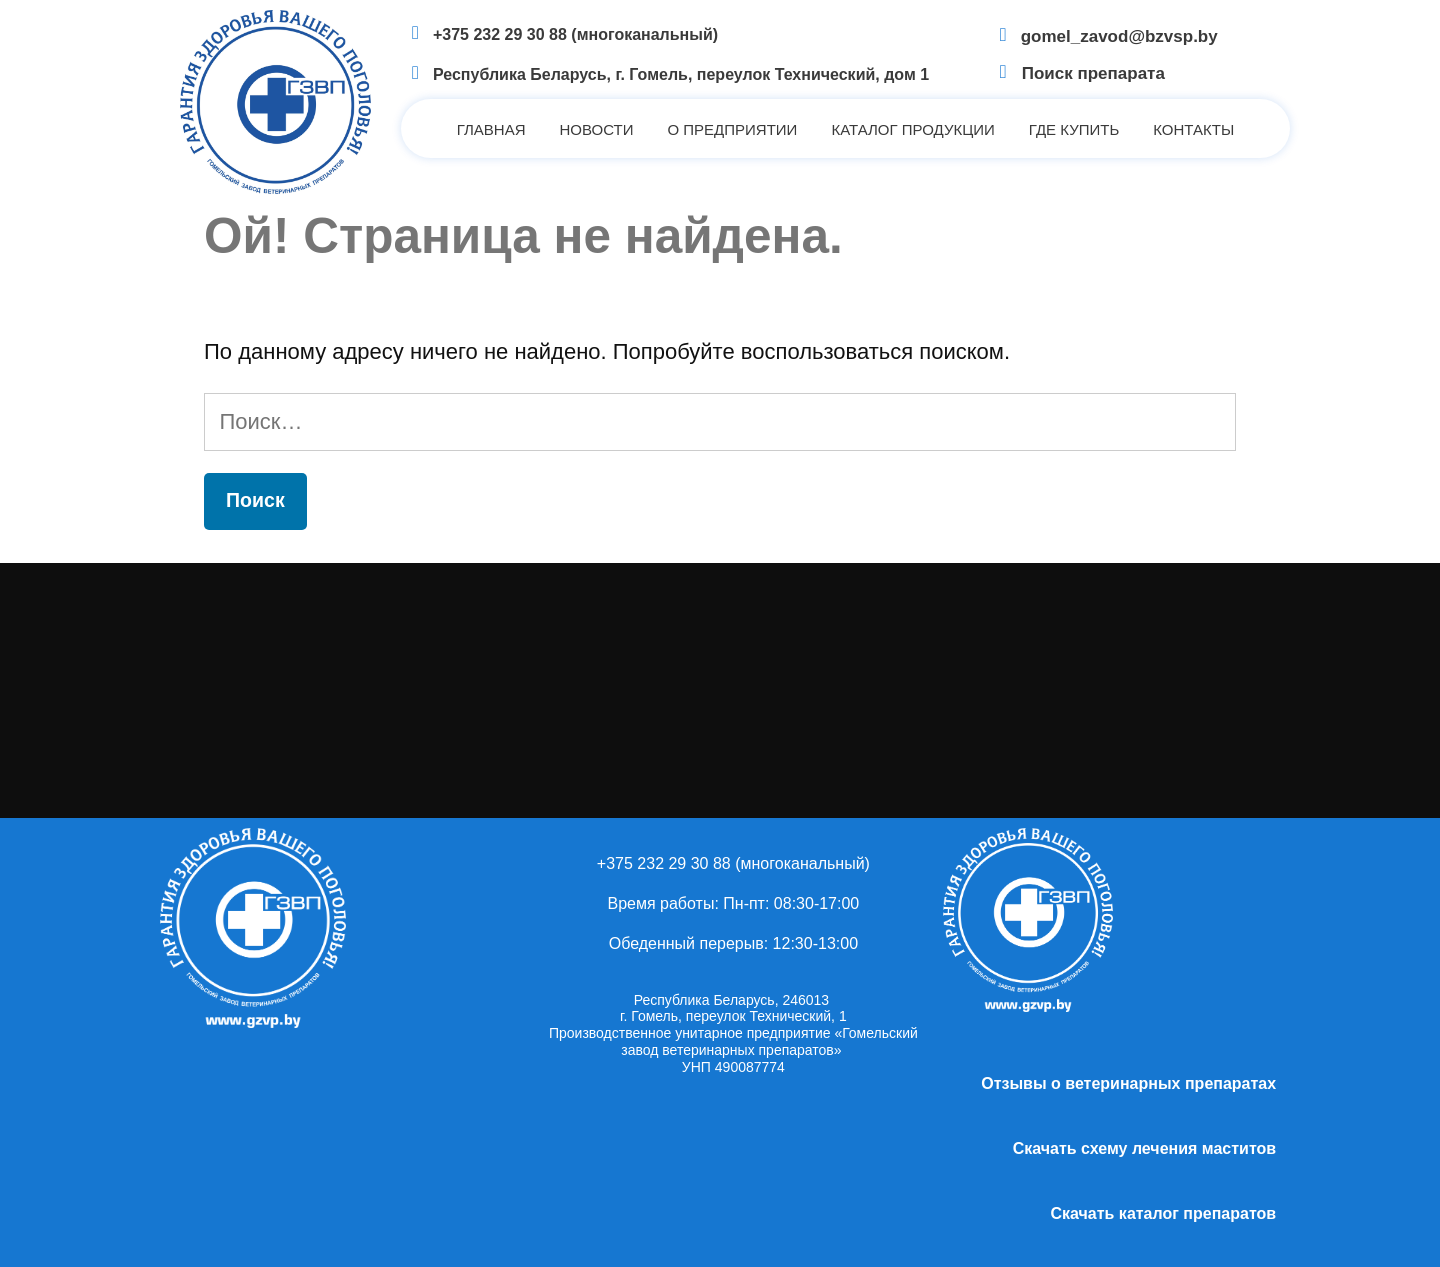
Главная (491, 129)
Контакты (1193, 129)
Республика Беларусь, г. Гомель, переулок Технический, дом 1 (681, 74)
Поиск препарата (1093, 73)
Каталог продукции (912, 129)
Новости (597, 129)
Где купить (1074, 129)
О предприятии (732, 129)
